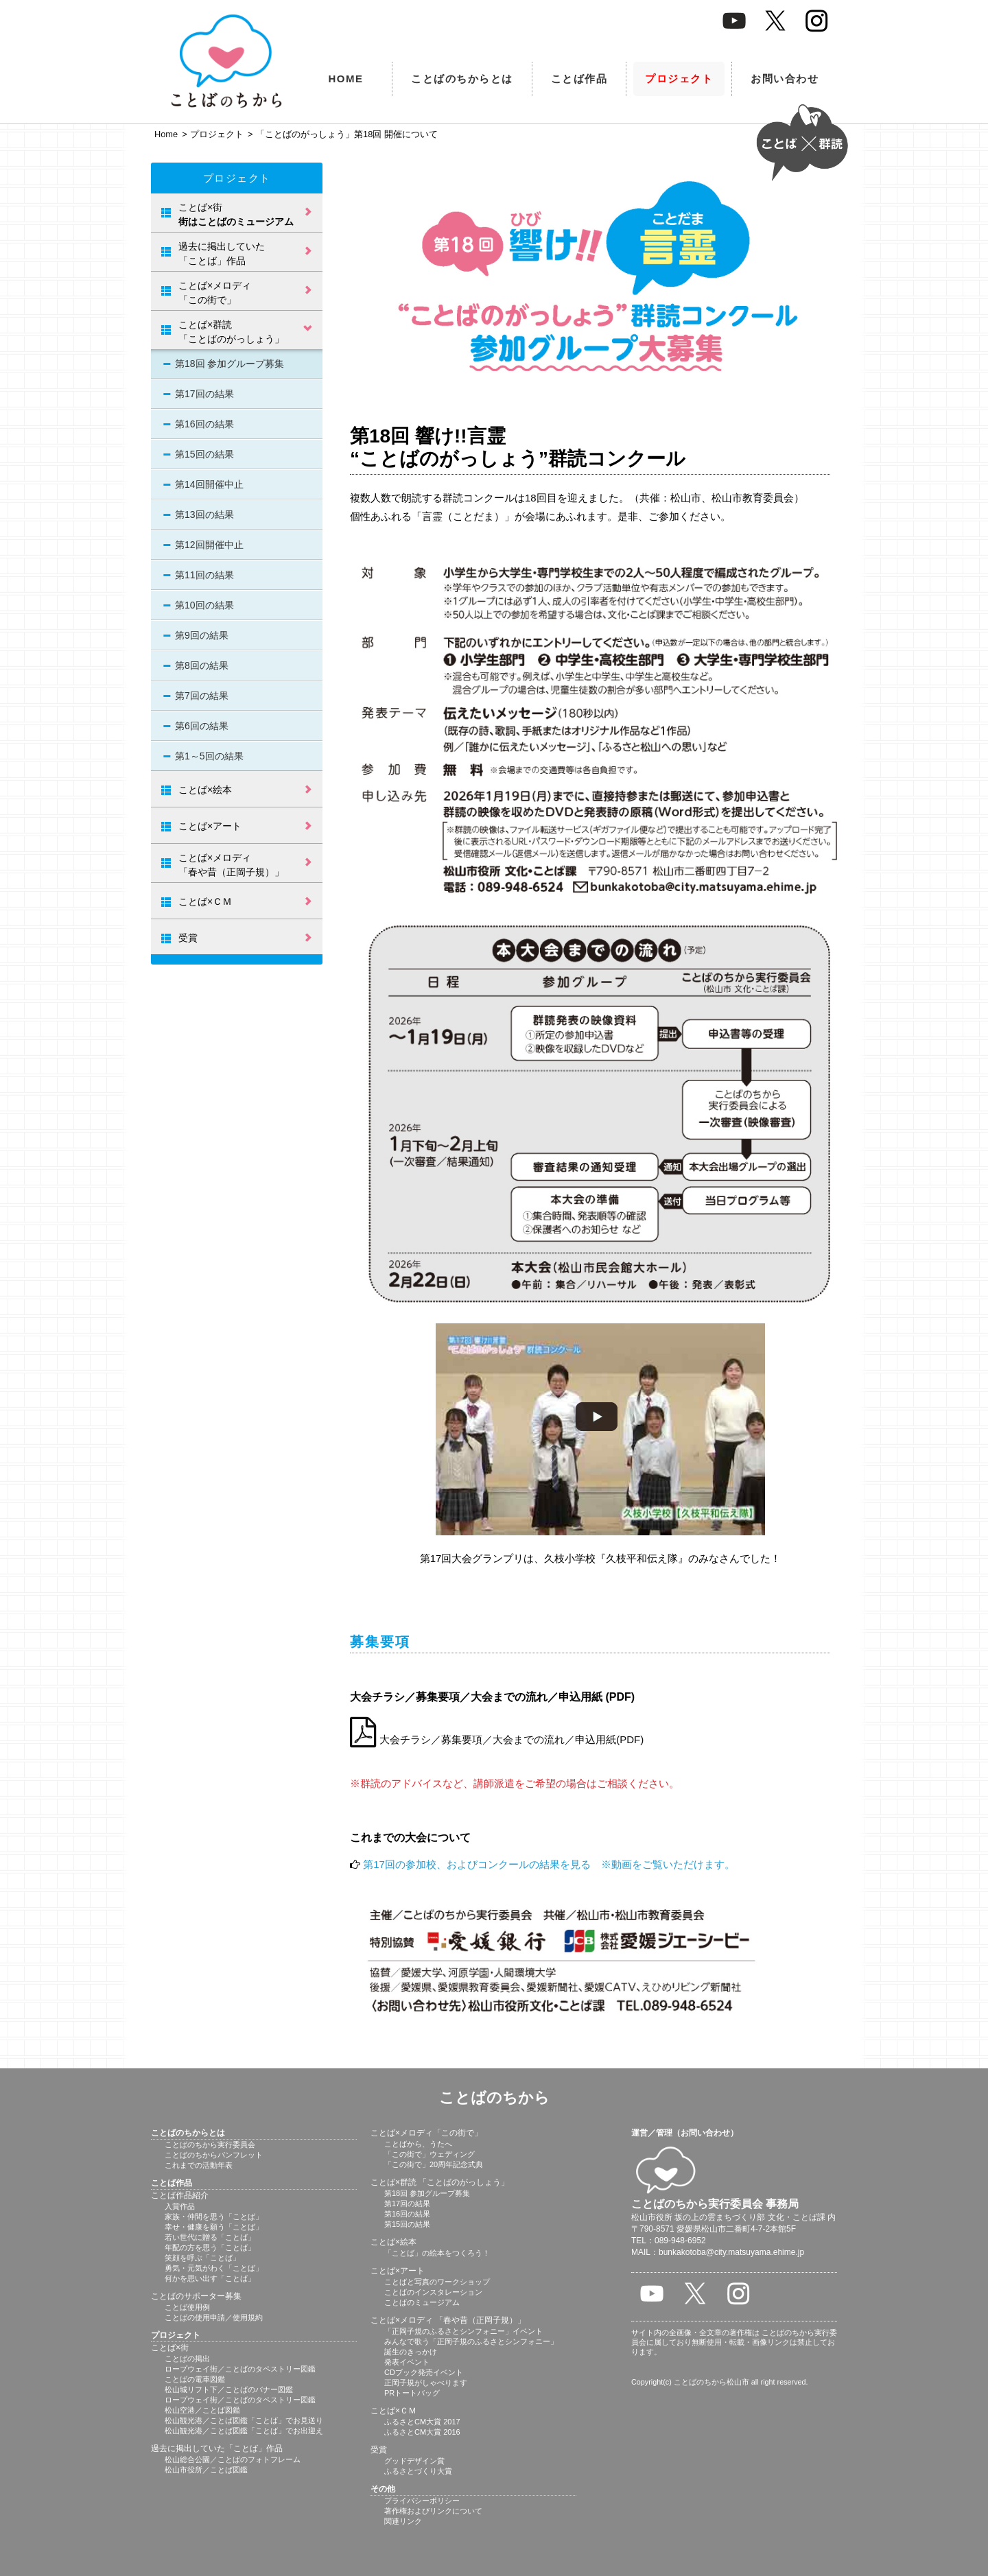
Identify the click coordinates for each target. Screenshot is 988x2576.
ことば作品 (579, 78)
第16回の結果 (204, 423)
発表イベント (407, 2362)
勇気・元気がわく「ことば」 (214, 2268)
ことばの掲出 (187, 2358)
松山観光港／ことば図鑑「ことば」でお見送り (244, 2420)
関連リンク (403, 2521)
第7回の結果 (201, 695)
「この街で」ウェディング (429, 2154)
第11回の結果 (204, 574)
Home (166, 134)
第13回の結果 (204, 514)
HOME (346, 78)
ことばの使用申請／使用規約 (214, 2317)
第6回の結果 (201, 725)
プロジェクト (679, 78)
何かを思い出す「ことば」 (210, 2278)
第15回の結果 (204, 454)
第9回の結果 (201, 635)
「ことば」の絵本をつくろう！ (437, 2253)
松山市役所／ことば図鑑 (206, 2470)
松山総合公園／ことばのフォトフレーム (233, 2459)
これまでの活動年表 (199, 2165)
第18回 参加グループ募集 (229, 363)
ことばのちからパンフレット (214, 2155)
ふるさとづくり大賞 (418, 2471)
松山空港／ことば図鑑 (202, 2410)
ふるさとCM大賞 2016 (422, 2432)
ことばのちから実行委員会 (210, 2144)
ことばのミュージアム (422, 2302)
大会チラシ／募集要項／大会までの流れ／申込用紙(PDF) (497, 1739)
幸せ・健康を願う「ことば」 (214, 2227)
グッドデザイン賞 (414, 2461)
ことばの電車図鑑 (195, 2379)
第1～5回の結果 (209, 756)
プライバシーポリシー (422, 2500)
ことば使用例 (187, 2307)
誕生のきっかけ (410, 2352)
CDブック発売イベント (423, 2372)
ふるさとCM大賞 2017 (422, 2422)
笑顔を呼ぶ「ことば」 (202, 2258)
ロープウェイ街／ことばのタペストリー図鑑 (240, 2369)
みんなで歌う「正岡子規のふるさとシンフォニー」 (471, 2341)
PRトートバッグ (412, 2393)
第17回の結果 (204, 393)
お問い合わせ (785, 78)
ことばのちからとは (462, 78)
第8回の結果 (201, 665)
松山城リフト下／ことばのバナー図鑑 (229, 2389)
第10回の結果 (204, 605)
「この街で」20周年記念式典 (433, 2164)
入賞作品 (180, 2206)
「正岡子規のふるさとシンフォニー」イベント (463, 2331)
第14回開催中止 (209, 484)
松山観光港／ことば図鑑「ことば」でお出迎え (244, 2430)
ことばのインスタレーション (433, 2292)
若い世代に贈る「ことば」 (210, 2237)
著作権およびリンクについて (433, 2511)
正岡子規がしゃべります (425, 2382)
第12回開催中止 (209, 544)
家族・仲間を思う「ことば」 (214, 2216)
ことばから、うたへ (418, 2144)
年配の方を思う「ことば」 (210, 2247)
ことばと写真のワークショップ (437, 2282)
